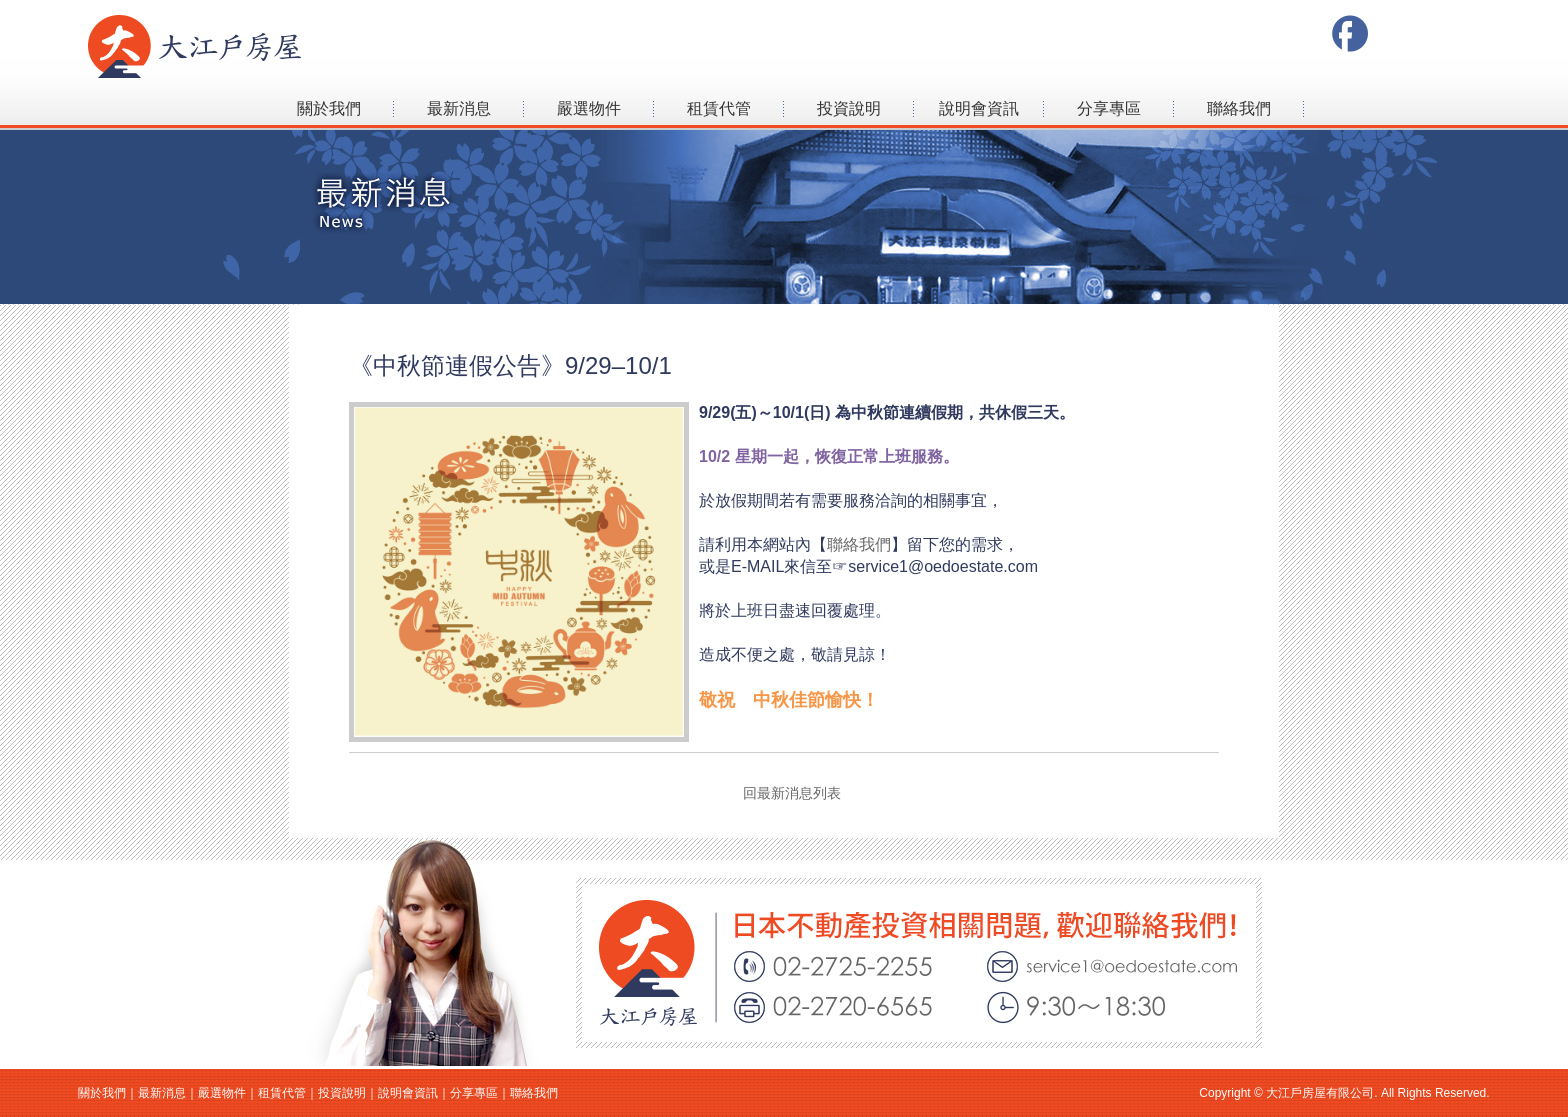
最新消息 (459, 108)
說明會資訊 (979, 108)
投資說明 (849, 108)
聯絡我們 (1239, 108)
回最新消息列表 (784, 793)
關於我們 (329, 108)
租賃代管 (719, 108)
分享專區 (1109, 108)
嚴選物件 (589, 108)
